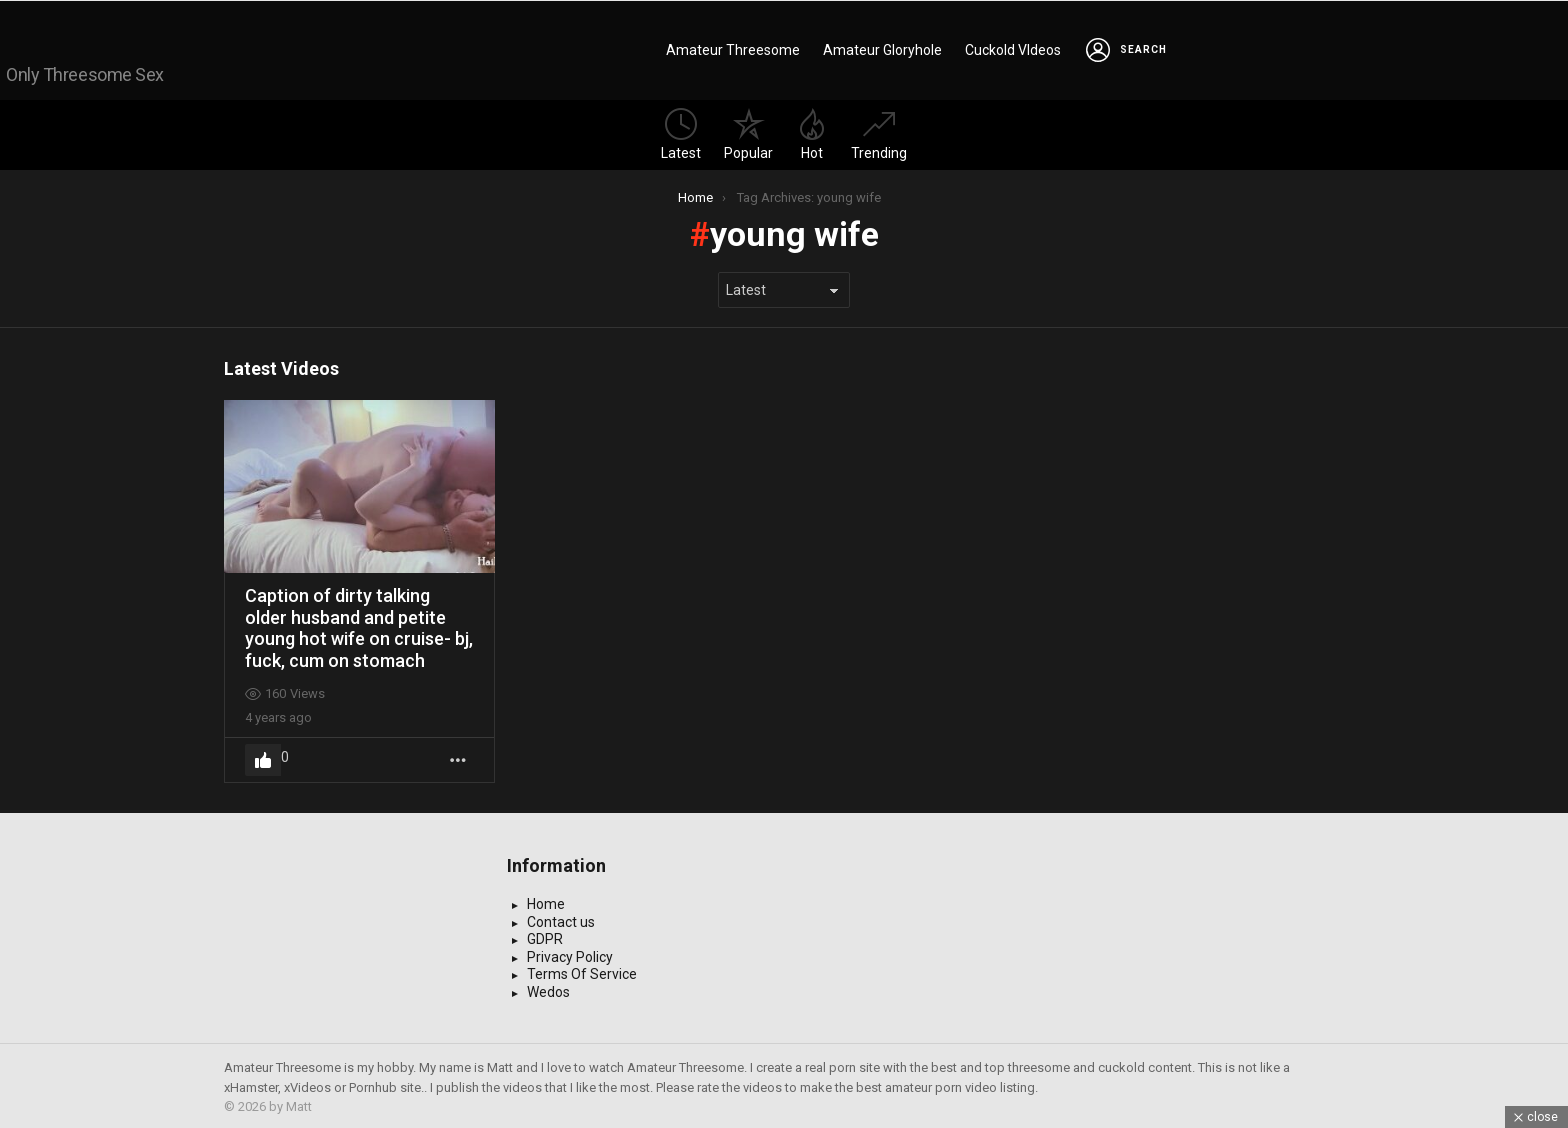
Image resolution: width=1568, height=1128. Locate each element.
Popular (748, 130)
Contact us (561, 918)
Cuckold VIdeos (1013, 48)
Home (546, 901)
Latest (681, 130)
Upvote (263, 756)
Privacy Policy (570, 953)
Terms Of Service (582, 971)
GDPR (545, 936)
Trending (879, 130)
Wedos (548, 988)
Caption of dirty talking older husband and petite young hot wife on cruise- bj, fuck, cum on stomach (359, 624)
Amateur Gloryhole (882, 48)
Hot (812, 130)
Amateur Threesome (733, 48)
